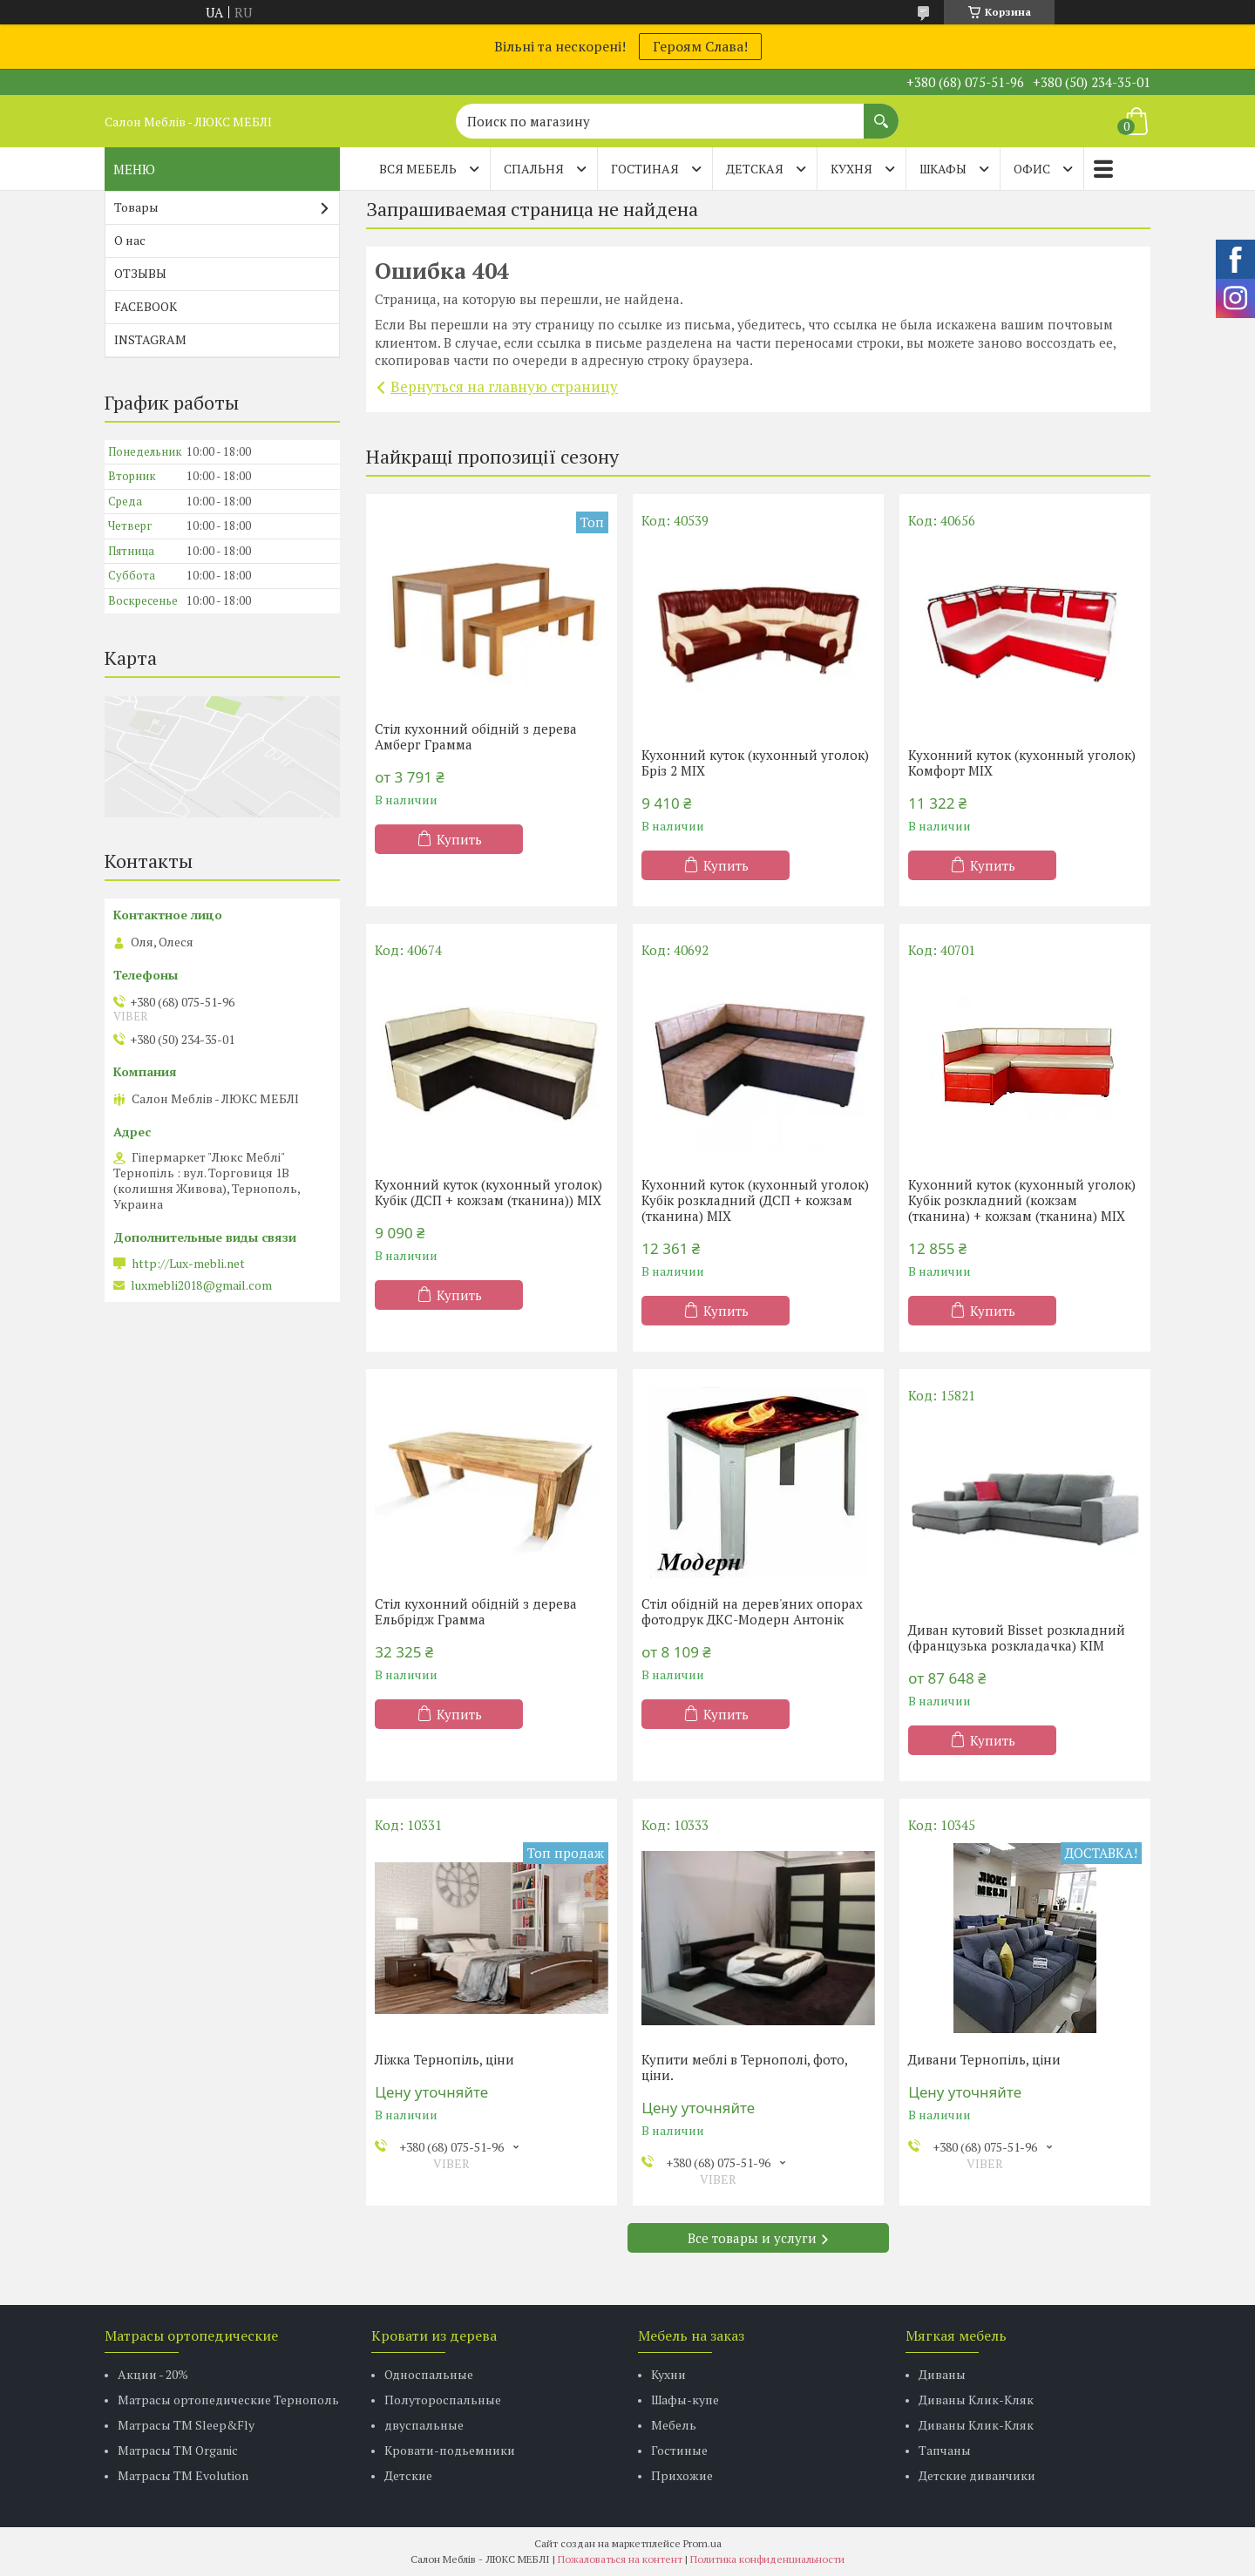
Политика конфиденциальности (767, 2559)
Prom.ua (702, 2543)
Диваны (942, 2374)
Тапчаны (945, 2450)
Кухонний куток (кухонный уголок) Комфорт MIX (1022, 762)
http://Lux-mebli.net (188, 1263)
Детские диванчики (977, 2475)
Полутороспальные (442, 2399)
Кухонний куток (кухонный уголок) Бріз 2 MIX (755, 762)
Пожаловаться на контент (620, 2559)
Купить (459, 839)
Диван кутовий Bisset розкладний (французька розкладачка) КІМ (1016, 1637)
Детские (408, 2475)
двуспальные (424, 2425)
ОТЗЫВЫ (140, 273)
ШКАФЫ (943, 168)
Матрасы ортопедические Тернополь (228, 2399)
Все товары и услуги (752, 2238)
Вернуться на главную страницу (504, 386)
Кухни (668, 2374)
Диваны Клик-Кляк (976, 2399)
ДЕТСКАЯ (755, 168)
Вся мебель (418, 168)
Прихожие (682, 2475)
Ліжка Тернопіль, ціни (444, 2059)
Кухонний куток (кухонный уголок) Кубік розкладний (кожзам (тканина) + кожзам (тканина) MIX (1022, 1200)
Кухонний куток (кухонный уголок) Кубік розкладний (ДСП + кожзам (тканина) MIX (755, 1200)
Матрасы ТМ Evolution (183, 2475)
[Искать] (881, 112)
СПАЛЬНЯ (534, 168)
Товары (136, 207)
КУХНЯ (851, 168)
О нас (130, 240)
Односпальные (428, 2374)
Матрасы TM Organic (178, 2450)
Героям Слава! (700, 46)
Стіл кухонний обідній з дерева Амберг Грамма (476, 736)
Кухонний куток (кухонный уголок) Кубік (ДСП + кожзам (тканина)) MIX (488, 1192)
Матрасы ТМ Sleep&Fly (186, 2425)
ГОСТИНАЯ (645, 168)
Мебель (673, 2425)
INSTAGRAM (150, 339)
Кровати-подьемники (449, 2450)
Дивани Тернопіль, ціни (984, 2059)
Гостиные (679, 2450)
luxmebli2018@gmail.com (201, 1285)
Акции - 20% (153, 2374)
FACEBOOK (145, 306)
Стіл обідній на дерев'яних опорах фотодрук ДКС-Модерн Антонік (752, 1611)
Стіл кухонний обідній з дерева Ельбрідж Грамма (476, 1611)
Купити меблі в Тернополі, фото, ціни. (744, 2067)
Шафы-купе (685, 2399)
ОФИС (1032, 168)
